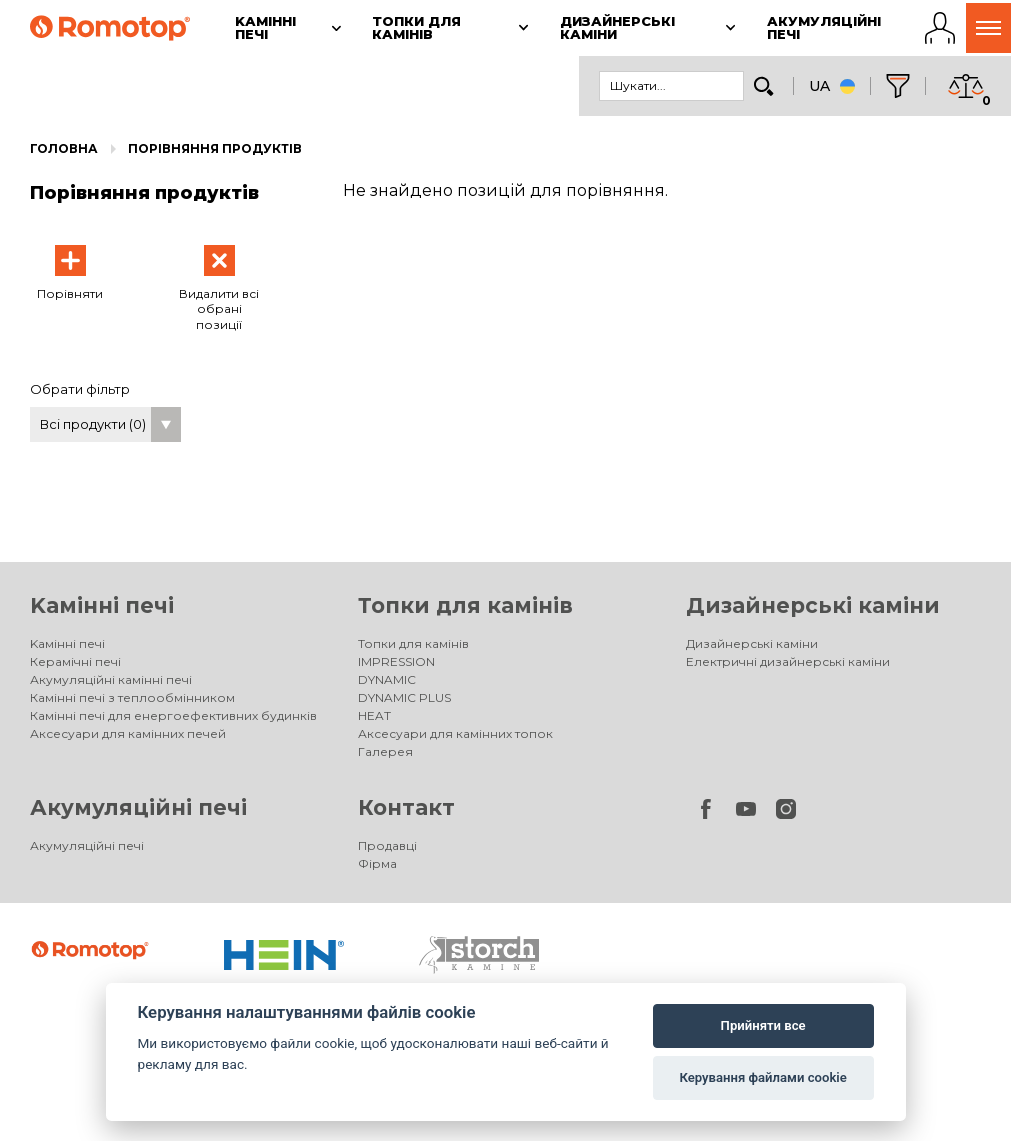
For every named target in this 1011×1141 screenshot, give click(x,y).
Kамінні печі (102, 605)
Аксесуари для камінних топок (455, 733)
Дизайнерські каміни (813, 605)
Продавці (387, 845)
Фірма (377, 863)
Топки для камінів (465, 605)
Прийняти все (763, 1025)
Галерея (385, 751)
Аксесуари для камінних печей (128, 733)
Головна (64, 148)
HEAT (374, 715)
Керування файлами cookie (762, 1077)
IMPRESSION (396, 661)
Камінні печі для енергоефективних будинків (173, 715)
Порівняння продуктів (215, 148)
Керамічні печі (75, 661)
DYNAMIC (387, 679)
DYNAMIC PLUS (404, 697)
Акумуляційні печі (138, 807)
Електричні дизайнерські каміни (788, 661)
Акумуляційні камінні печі (111, 679)
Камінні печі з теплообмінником (132, 697)
